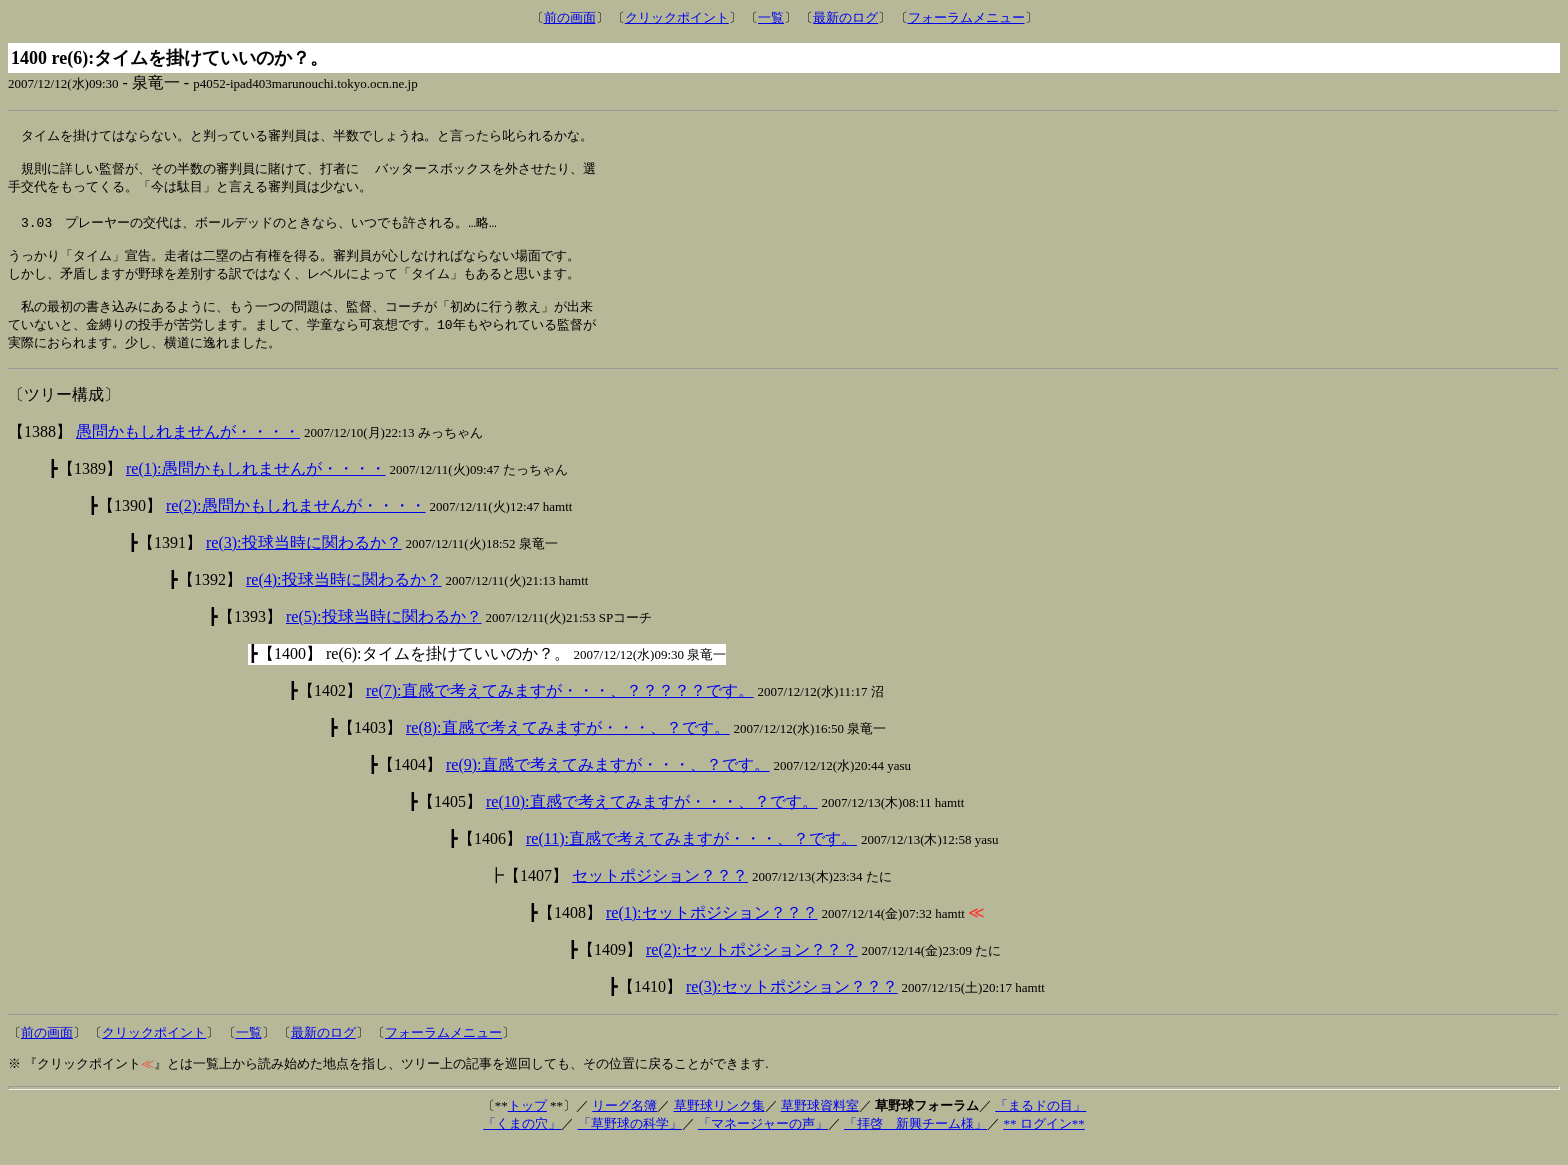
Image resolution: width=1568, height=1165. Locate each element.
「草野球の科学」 (630, 1142)
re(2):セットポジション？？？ (752, 968)
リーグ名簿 (624, 1124)
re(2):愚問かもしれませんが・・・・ (296, 524)
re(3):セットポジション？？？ (792, 1005)
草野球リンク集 (719, 1124)
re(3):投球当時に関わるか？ (304, 561)
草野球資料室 (820, 1124)
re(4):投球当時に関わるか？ (344, 598)
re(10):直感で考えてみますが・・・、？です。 (652, 820)
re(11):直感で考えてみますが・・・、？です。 (691, 857)
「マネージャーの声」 (763, 1142)
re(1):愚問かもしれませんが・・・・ (256, 487)
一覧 (771, 17)
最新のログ (845, 17)
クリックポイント (677, 17)
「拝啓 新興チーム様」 (915, 1142)
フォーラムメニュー (966, 17)
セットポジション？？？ (660, 894)
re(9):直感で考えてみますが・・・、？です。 (608, 783)
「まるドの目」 (1040, 1124)
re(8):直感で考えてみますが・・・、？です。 (568, 746)
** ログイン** (1043, 1142)
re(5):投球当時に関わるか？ (384, 635)
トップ (527, 1124)
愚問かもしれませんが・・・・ (188, 450)
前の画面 (570, 17)
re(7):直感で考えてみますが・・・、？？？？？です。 (560, 709)
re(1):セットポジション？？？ (712, 931)
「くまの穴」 (522, 1142)
